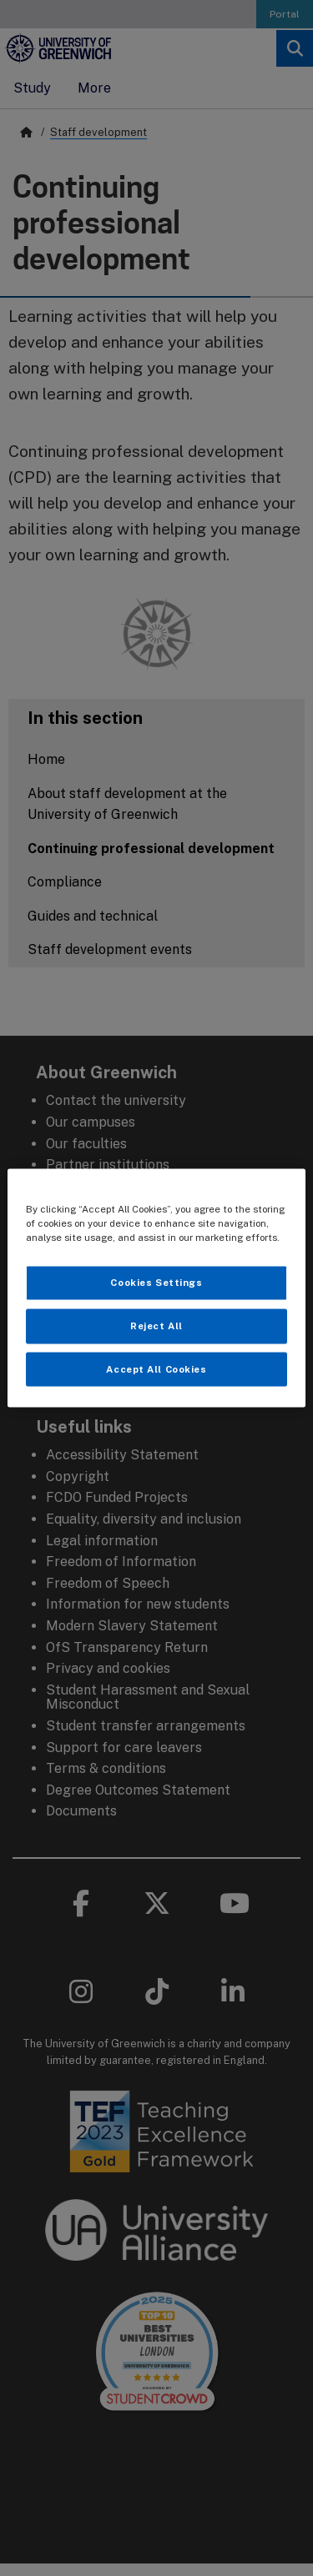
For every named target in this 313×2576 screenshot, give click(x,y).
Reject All (156, 1325)
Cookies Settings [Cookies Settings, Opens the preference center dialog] (156, 1282)
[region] (156, 1288)
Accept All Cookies (156, 1368)
